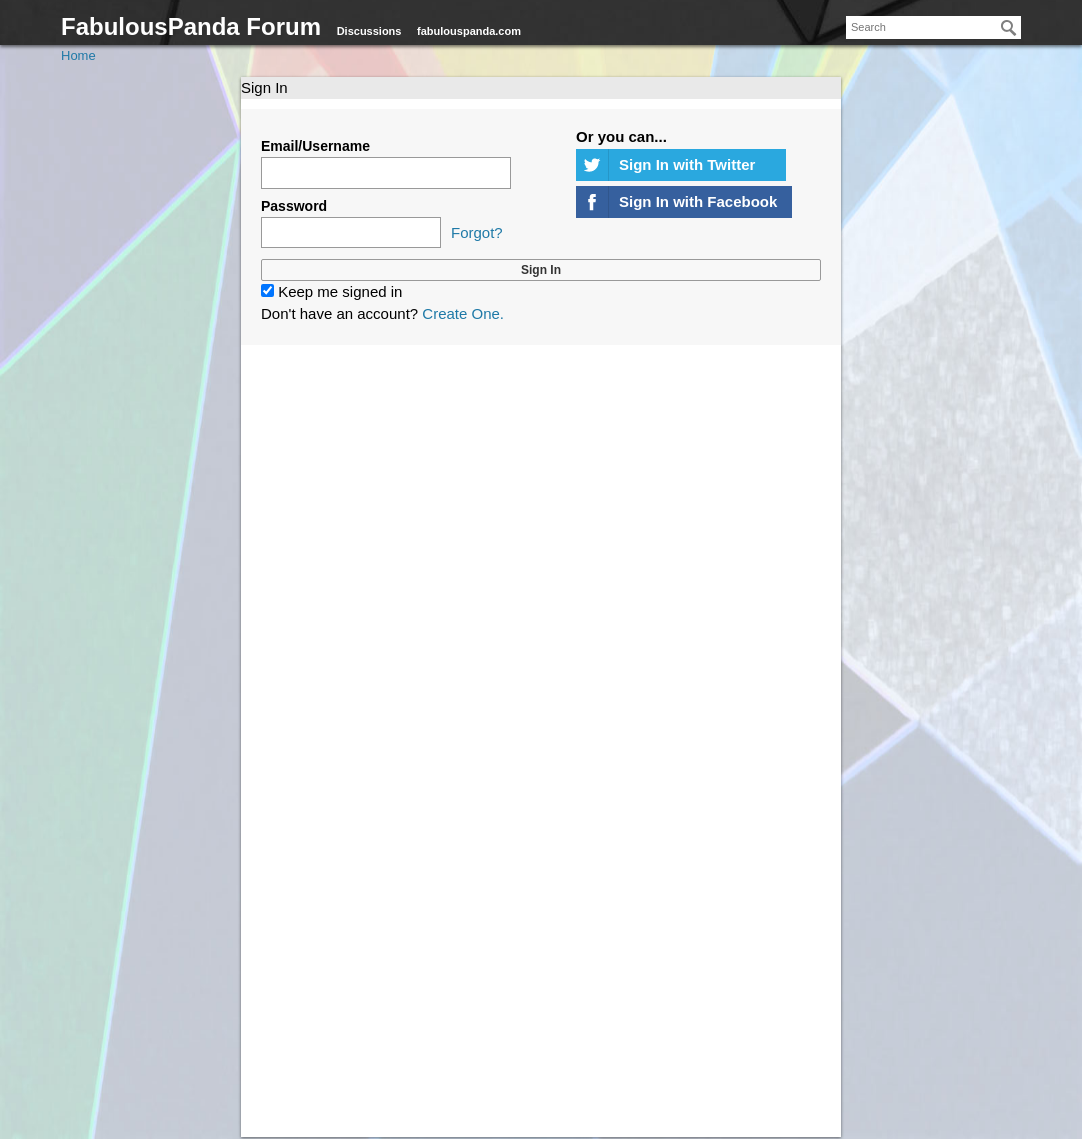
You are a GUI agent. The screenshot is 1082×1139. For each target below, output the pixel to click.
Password (294, 206)
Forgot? (477, 232)
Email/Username (315, 146)
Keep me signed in (331, 291)
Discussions (369, 31)
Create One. (463, 313)
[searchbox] (933, 27)
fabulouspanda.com (469, 31)
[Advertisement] (541, 597)
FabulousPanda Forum (191, 26)
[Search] (1009, 28)
